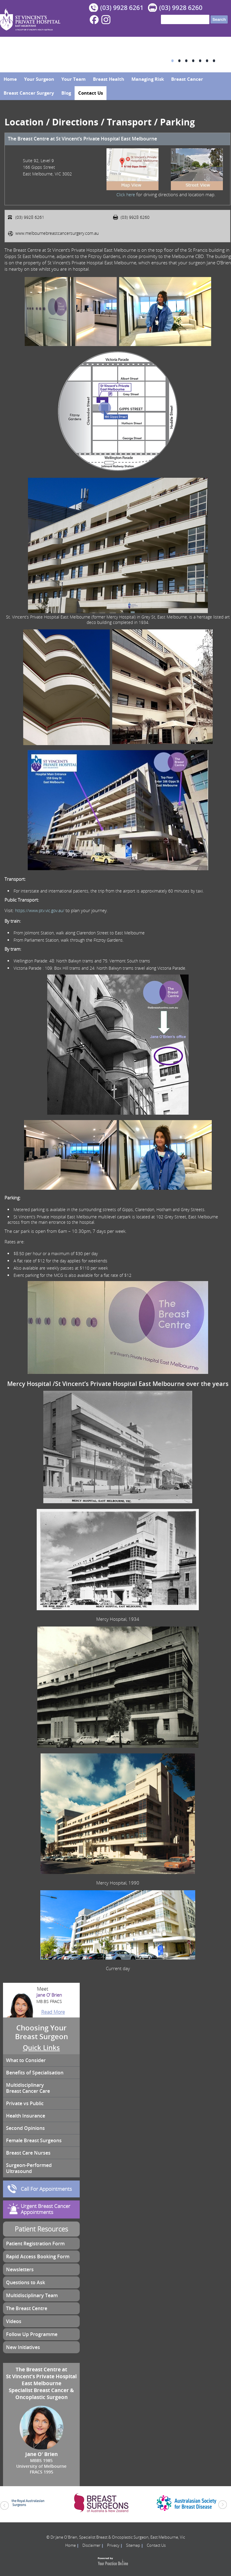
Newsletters (20, 2269)
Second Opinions (25, 2128)
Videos (13, 2321)
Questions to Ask (25, 2282)
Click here (125, 194)
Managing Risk (147, 79)
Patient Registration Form (35, 2243)
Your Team (73, 79)
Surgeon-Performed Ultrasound (29, 2168)
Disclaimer (91, 2545)
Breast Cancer (187, 79)
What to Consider (26, 2060)
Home (10, 79)
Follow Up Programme (31, 2334)
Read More (53, 2012)
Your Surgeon (39, 79)
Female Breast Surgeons (34, 2140)
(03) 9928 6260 (180, 7)
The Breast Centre (26, 2308)
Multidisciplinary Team (32, 2295)
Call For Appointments (46, 2188)
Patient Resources (41, 2229)
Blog (66, 93)
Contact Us (90, 93)
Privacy (113, 2545)
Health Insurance (25, 2115)
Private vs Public (25, 2103)
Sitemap (133, 2545)
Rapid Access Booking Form (37, 2256)
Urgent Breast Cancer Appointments (45, 2209)
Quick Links (41, 2047)
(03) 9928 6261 (121, 7)
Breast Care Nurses (28, 2152)
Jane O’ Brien (41, 1998)
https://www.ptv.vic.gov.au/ (39, 910)
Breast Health (108, 79)
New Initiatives (23, 2347)
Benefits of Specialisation (34, 2072)
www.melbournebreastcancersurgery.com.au (57, 233)
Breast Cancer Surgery (29, 93)
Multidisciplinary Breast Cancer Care (28, 2088)
